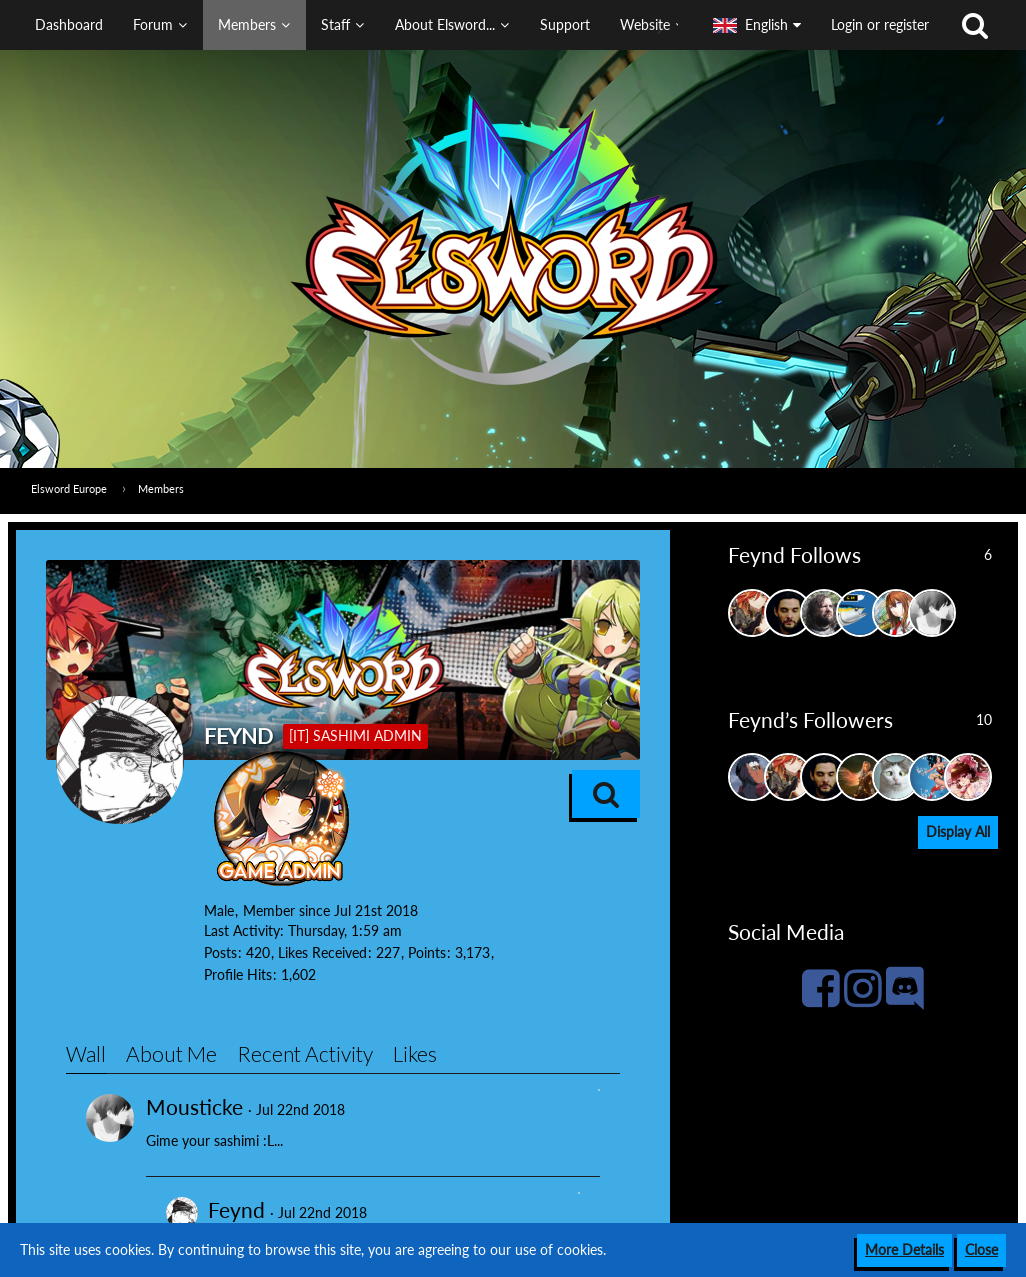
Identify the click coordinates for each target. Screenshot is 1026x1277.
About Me (171, 1053)
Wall (86, 1053)
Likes (415, 1053)
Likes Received (322, 952)
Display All (958, 831)
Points (427, 952)
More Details (904, 1249)
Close (981, 1249)
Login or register (880, 24)
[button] (349, 25)
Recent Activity (305, 1053)
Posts (220, 952)
